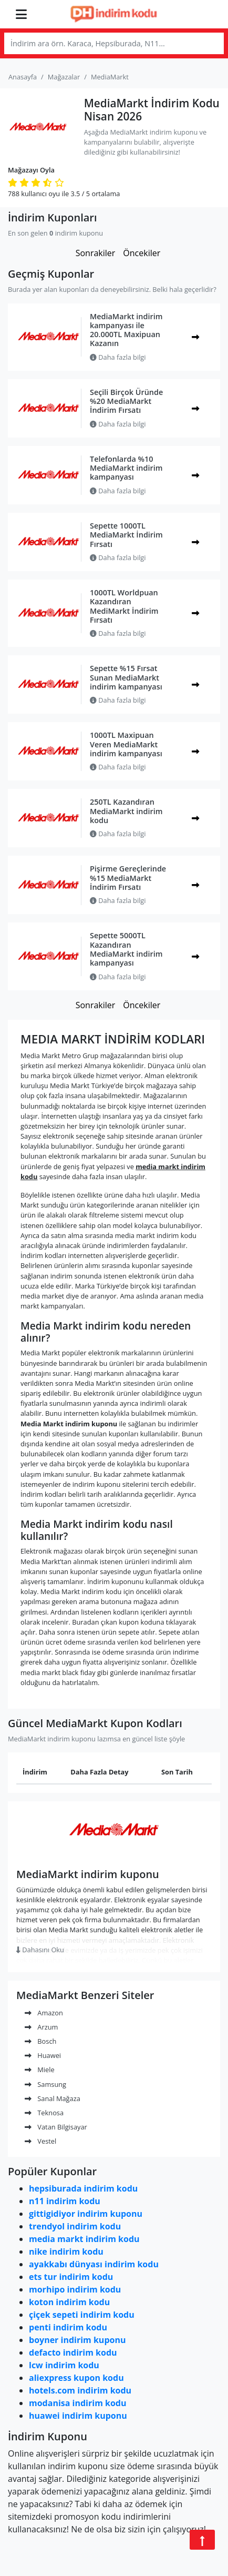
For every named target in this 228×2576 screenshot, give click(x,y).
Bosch (40, 2041)
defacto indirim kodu (73, 2352)
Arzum (41, 2027)
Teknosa (44, 2112)
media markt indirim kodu (84, 2239)
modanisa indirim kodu (77, 2403)
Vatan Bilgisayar (56, 2127)
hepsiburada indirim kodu (83, 2188)
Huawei (43, 2055)
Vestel (40, 2141)
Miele (40, 2069)
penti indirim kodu (68, 2327)
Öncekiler (141, 253)
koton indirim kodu (69, 2302)
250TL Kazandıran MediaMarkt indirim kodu (126, 811)
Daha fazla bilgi (118, 357)
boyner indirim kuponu (77, 2340)
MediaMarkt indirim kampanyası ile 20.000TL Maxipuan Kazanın (126, 330)
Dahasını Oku (40, 1949)
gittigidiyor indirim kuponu (85, 2213)
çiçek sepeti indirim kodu (81, 2314)
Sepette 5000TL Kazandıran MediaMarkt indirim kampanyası (126, 949)
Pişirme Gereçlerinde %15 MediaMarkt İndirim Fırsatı (128, 878)
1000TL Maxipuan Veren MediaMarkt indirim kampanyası (126, 744)
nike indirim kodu (66, 2251)
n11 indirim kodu (64, 2201)
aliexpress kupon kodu (76, 2378)
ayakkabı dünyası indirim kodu (94, 2264)
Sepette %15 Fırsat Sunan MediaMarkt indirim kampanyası (126, 677)
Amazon (44, 2012)
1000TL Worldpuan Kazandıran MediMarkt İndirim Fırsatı (124, 606)
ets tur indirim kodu (71, 2277)
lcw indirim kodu (64, 2365)
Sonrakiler (96, 253)
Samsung (45, 2084)
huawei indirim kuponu (78, 2415)
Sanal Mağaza (52, 2098)
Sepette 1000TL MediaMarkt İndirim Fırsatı (126, 535)
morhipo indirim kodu (75, 2289)
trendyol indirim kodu (75, 2226)
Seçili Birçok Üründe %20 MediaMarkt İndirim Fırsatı (126, 401)
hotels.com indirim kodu (80, 2390)
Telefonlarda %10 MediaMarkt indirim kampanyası (126, 468)
